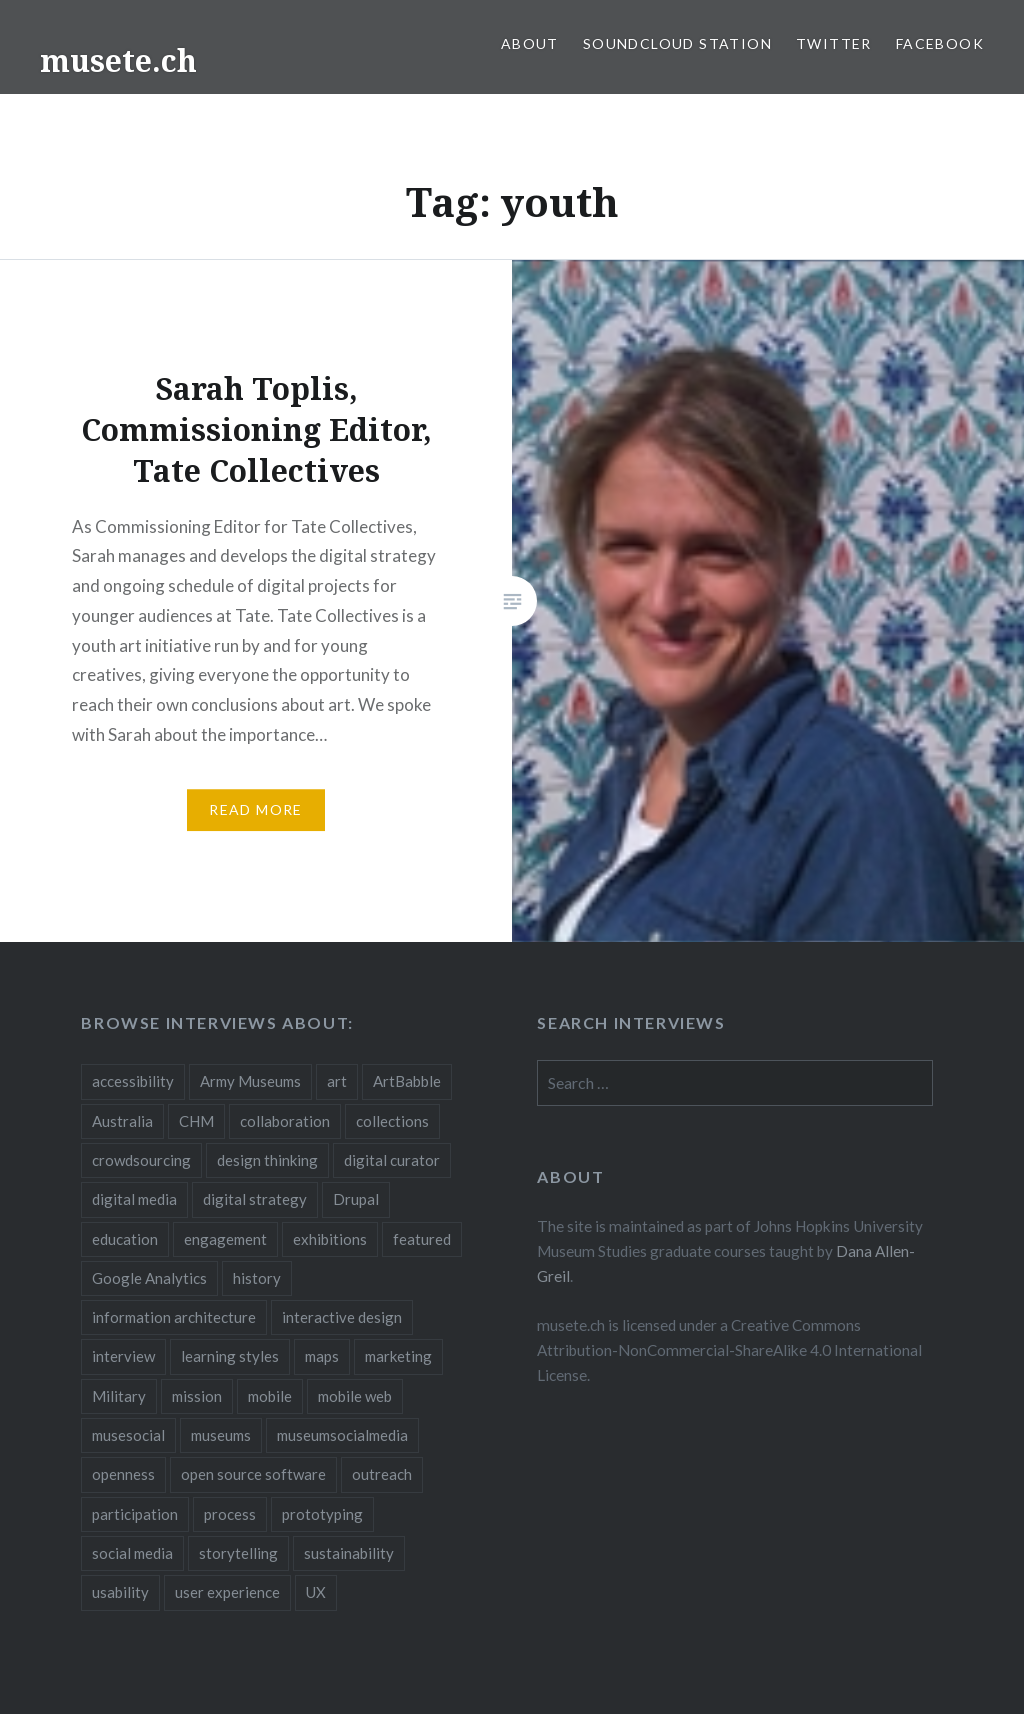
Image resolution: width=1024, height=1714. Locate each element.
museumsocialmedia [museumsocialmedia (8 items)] (342, 1435)
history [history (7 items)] (257, 1278)
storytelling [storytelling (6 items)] (238, 1553)
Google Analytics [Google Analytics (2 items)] (149, 1278)
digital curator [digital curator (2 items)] (392, 1160)
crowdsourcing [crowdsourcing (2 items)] (141, 1160)
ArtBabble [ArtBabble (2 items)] (407, 1081)
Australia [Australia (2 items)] (122, 1121)
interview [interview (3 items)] (123, 1356)
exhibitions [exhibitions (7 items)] (330, 1239)
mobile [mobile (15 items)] (270, 1396)
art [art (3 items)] (337, 1081)
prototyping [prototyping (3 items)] (322, 1514)
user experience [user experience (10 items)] (227, 1592)
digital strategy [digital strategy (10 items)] (255, 1199)
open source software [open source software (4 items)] (253, 1474)
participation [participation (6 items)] (135, 1514)
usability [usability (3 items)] (120, 1592)
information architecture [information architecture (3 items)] (174, 1317)
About (530, 43)
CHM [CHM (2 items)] (196, 1121)
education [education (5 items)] (125, 1239)
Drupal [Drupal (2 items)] (356, 1199)
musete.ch (118, 60)
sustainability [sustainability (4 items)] (349, 1553)
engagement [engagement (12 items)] (225, 1239)
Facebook (940, 43)
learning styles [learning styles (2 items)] (230, 1356)
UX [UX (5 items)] (316, 1592)
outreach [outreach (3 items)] (382, 1474)
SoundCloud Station (677, 43)
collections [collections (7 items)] (392, 1121)
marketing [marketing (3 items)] (398, 1356)
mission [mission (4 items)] (197, 1396)
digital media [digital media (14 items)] (134, 1199)
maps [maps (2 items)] (322, 1356)
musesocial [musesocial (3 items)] (128, 1435)
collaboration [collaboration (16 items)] (285, 1121)
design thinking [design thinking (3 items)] (267, 1160)
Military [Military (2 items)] (119, 1396)
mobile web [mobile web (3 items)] (355, 1396)
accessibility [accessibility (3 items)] (133, 1081)
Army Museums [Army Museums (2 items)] (250, 1081)
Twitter (834, 43)
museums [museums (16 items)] (221, 1435)
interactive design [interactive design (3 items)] (342, 1317)
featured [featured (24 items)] (422, 1239)
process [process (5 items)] (230, 1514)
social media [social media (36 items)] (132, 1553)
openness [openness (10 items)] (123, 1474)
